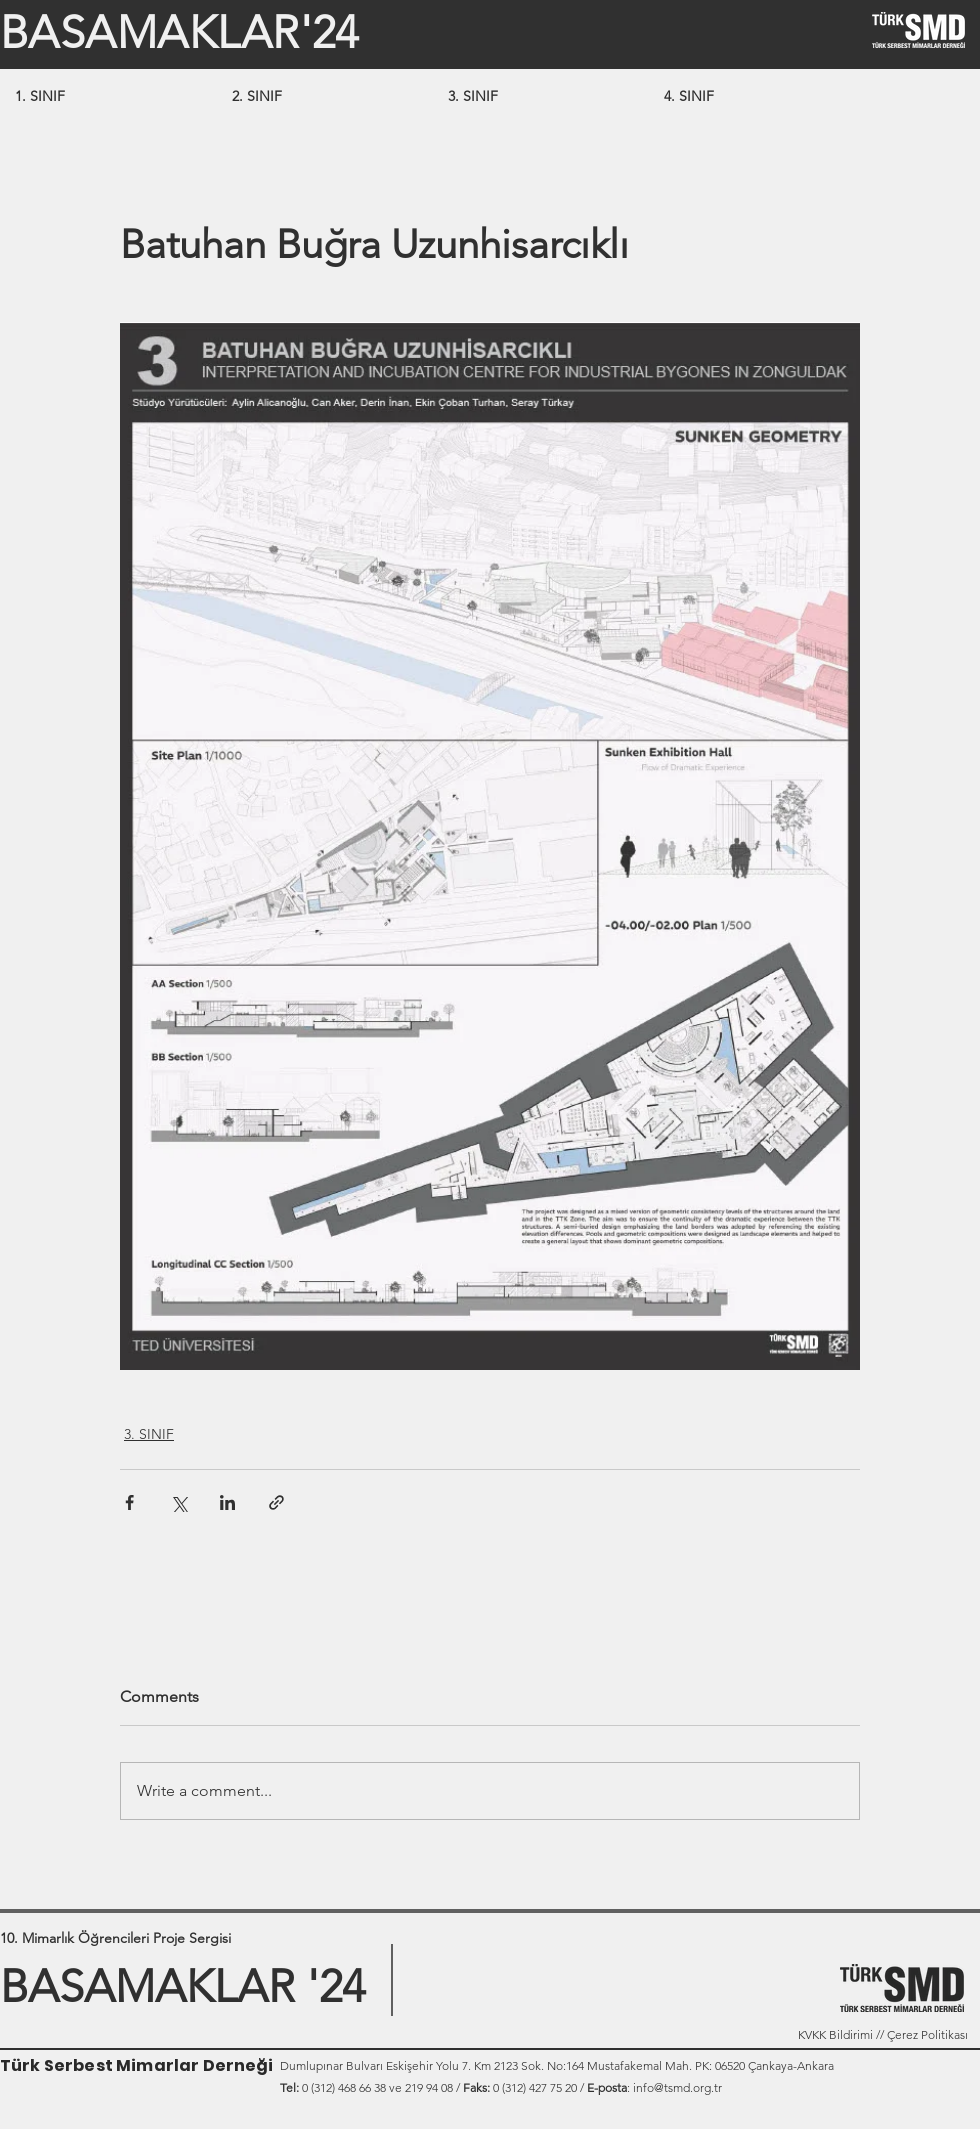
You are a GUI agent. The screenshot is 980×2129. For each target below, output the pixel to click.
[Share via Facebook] (129, 1502)
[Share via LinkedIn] (227, 1502)
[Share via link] (276, 1502)
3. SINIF (149, 1434)
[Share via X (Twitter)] (178, 1502)
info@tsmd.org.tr (677, 2087)
